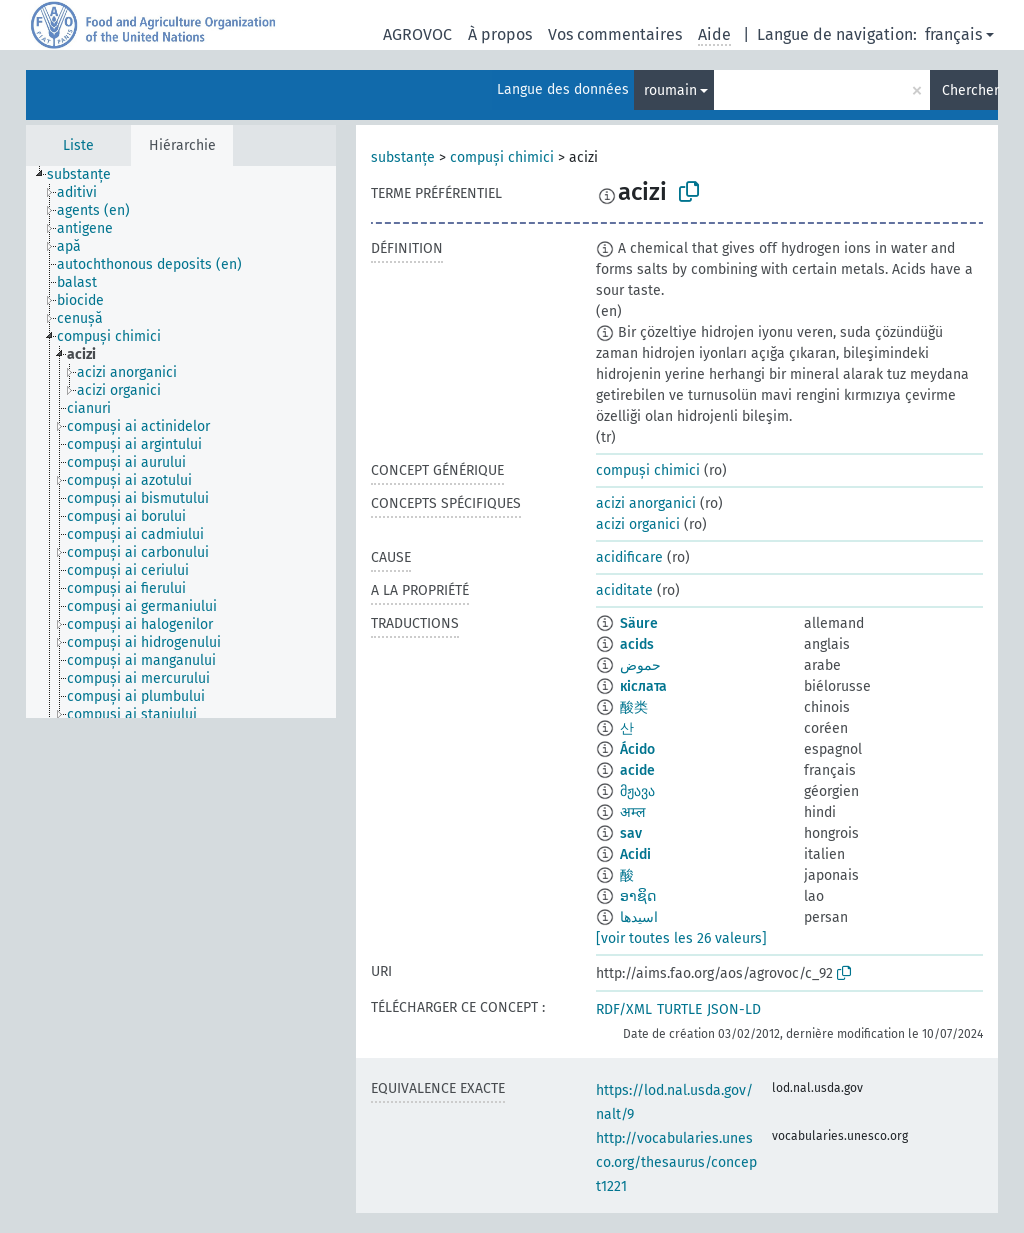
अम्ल (632, 812)
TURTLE (679, 1009)
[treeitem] (87, 175)
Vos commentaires (615, 34)
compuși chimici (502, 157)
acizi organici (638, 524)
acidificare (629, 557)
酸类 (634, 707)
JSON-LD (734, 1009)
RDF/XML (624, 1009)
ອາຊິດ (638, 896)
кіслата (643, 686)
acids (637, 644)
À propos (500, 34)
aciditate (624, 590)
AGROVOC (417, 34)
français (953, 34)
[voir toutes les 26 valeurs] (681, 938)
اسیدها (639, 917)
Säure (639, 623)
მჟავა (637, 791)
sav (631, 833)
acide (637, 770)
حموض (640, 665)
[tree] (181, 442)
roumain (670, 90)
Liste (78, 145)
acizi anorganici (646, 503)
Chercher (970, 90)
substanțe (403, 157)
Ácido (637, 749)
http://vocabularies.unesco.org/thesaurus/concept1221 (676, 1162)
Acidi (635, 854)
